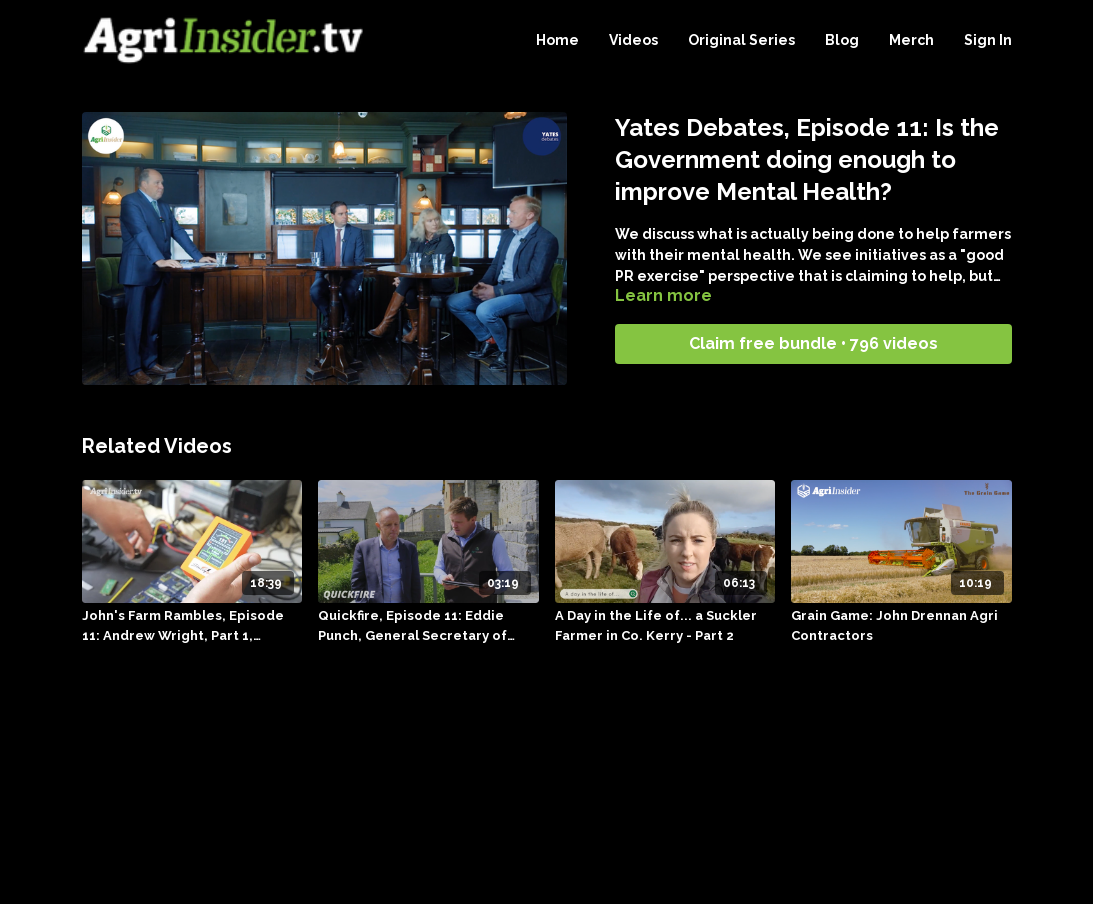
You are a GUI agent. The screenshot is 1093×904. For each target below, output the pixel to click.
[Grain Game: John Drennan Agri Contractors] (901, 625)
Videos (633, 40)
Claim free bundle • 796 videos (813, 343)
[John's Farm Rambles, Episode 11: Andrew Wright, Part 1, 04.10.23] (192, 625)
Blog (842, 40)
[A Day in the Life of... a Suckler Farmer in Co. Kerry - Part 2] (665, 625)
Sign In (988, 40)
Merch (911, 40)
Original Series (741, 40)
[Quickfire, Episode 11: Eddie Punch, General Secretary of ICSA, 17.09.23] (428, 625)
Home (557, 40)
